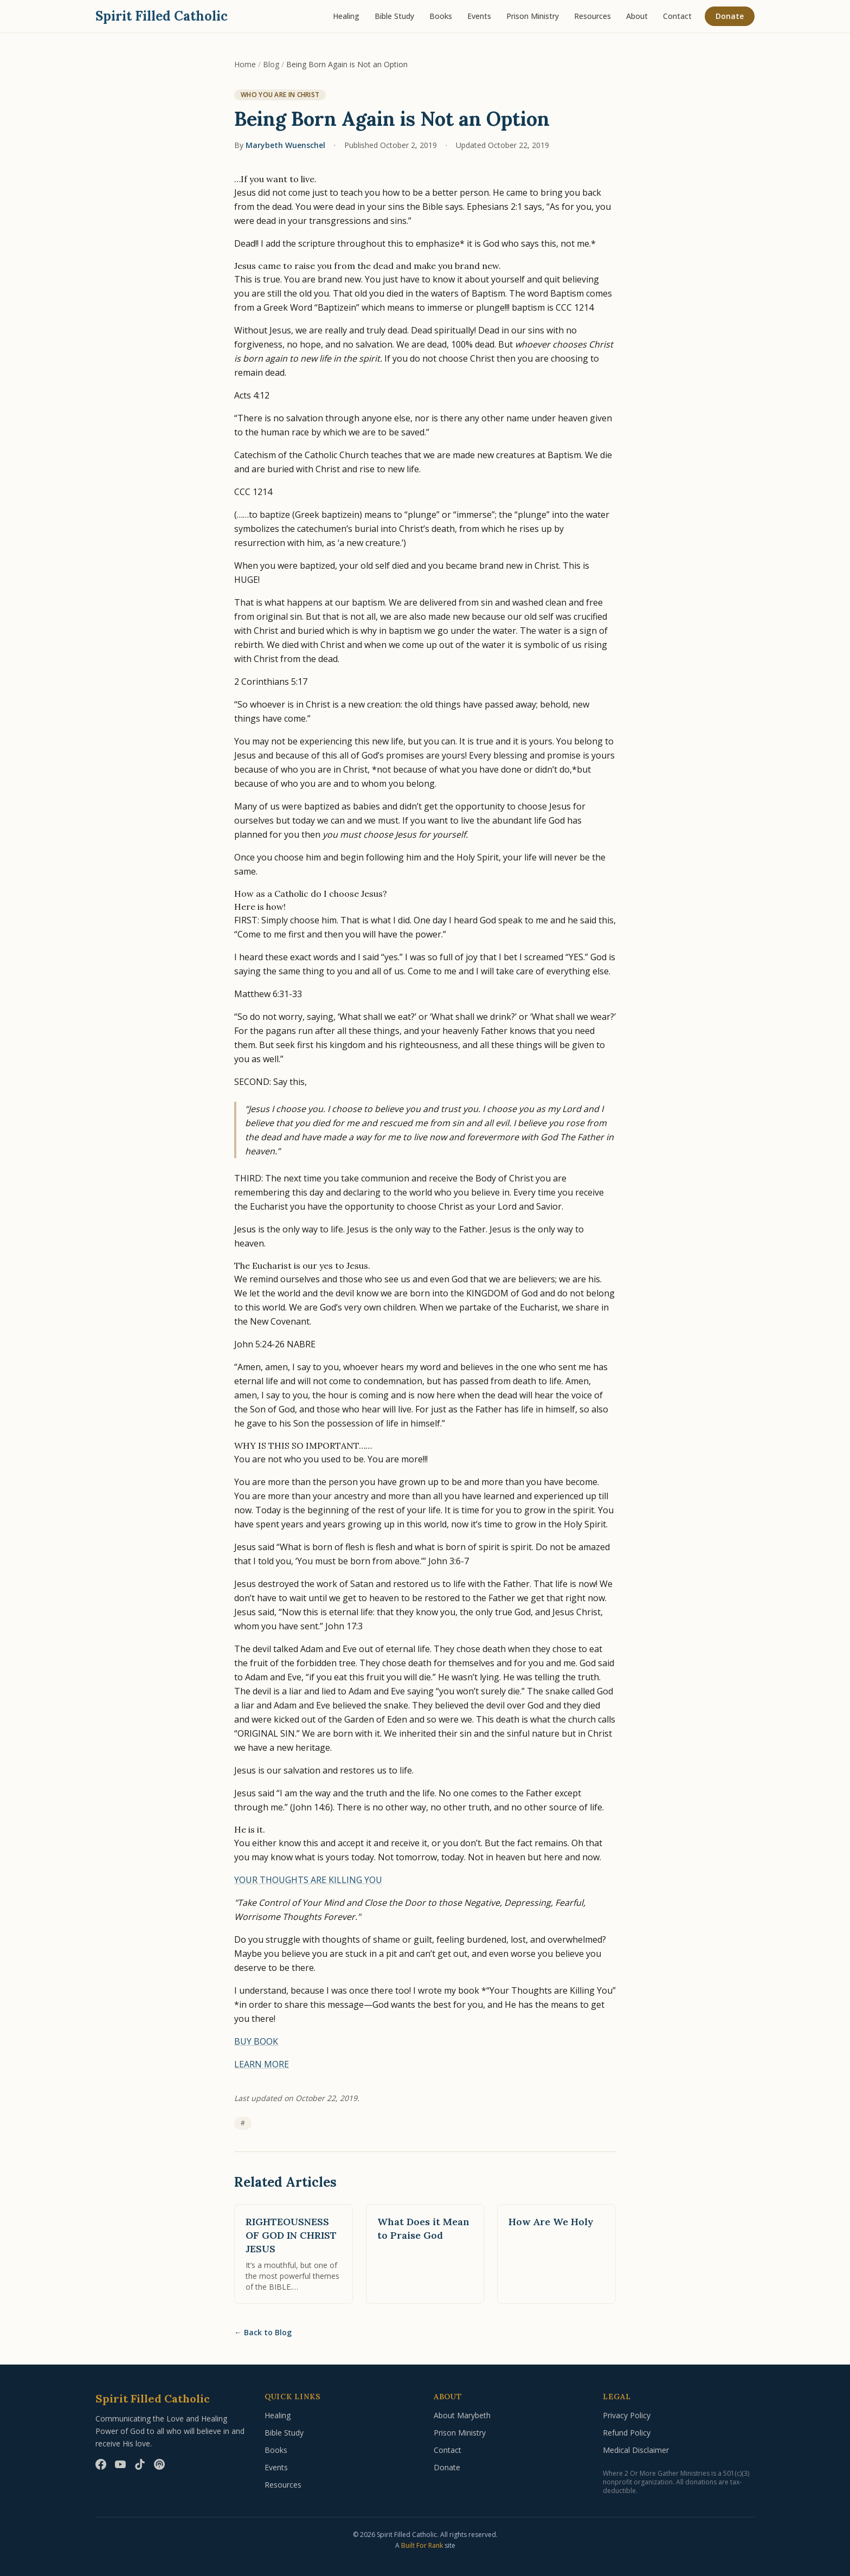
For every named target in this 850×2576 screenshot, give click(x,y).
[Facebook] (100, 2464)
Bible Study (394, 16)
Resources (592, 16)
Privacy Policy (627, 2415)
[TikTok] (139, 2464)
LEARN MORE (261, 2064)
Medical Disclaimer (636, 2450)
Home (245, 64)
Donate (730, 16)
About (637, 16)
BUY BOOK (256, 2041)
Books (440, 16)
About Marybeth (462, 2415)
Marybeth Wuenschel (285, 145)
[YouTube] (120, 2464)
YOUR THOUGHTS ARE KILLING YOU (308, 1880)
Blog (271, 64)
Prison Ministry (532, 16)
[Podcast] (159, 2464)
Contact (677, 16)
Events (479, 16)
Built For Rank (422, 2545)
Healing (346, 16)
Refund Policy (627, 2432)
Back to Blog (263, 2332)
